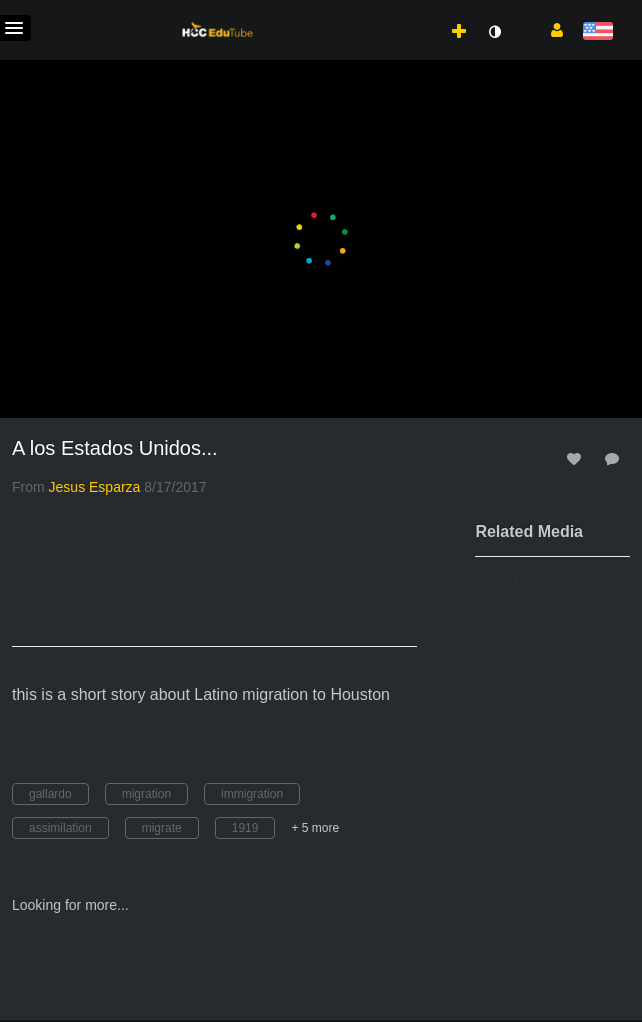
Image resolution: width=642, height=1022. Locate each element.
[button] (549, 29)
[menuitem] (415, 11)
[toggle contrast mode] (494, 32)
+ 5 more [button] (315, 828)
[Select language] (597, 32)
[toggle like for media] (577, 458)
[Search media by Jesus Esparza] (95, 487)
